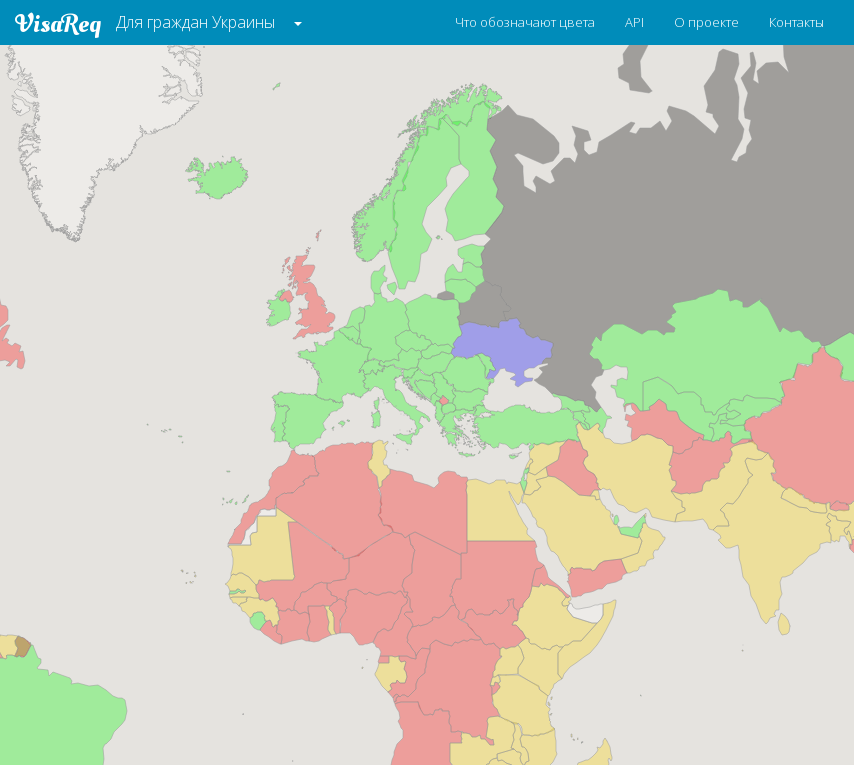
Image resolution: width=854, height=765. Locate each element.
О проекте (706, 22)
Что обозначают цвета (525, 22)
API (634, 22)
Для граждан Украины (195, 22)
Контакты (796, 22)
